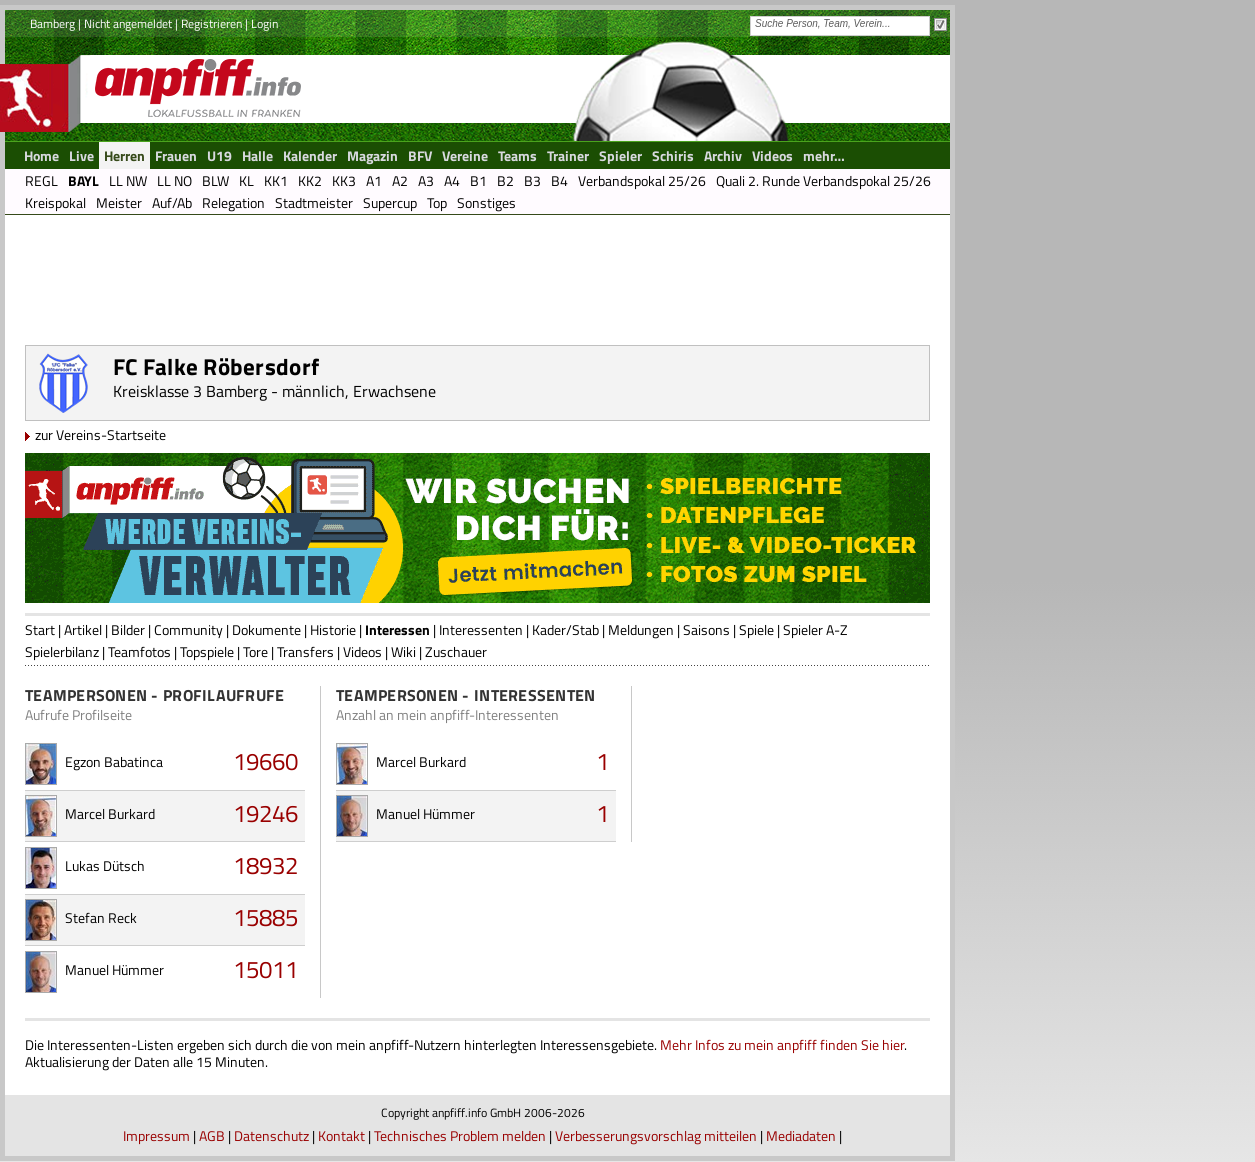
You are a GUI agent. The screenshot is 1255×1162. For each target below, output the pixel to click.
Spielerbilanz (62, 651)
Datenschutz (271, 1135)
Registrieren (211, 23)
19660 (265, 761)
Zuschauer (456, 651)
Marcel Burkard (110, 813)
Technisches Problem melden (460, 1135)
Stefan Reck (101, 917)
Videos (362, 651)
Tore (255, 651)
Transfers (305, 651)
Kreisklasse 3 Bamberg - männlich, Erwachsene (274, 391)
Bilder (128, 629)
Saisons (706, 629)
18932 (265, 865)
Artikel (83, 629)
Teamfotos (139, 651)
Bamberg (52, 23)
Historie (333, 629)
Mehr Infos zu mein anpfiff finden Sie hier (782, 1044)
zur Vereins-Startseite (100, 434)
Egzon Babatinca (114, 761)
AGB (212, 1135)
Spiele (756, 629)
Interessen (397, 629)
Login (264, 23)
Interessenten (481, 629)
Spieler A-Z (815, 629)
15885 (265, 917)
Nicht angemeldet (128, 23)
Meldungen (641, 629)
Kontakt (341, 1135)
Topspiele (207, 651)
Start (40, 629)
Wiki (403, 651)
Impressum (156, 1135)
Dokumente (266, 629)
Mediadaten (801, 1135)
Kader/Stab (565, 629)
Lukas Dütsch (105, 865)
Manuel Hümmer (114, 969)
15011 (265, 969)
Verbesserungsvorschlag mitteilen (656, 1135)
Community (188, 629)
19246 (265, 813)
